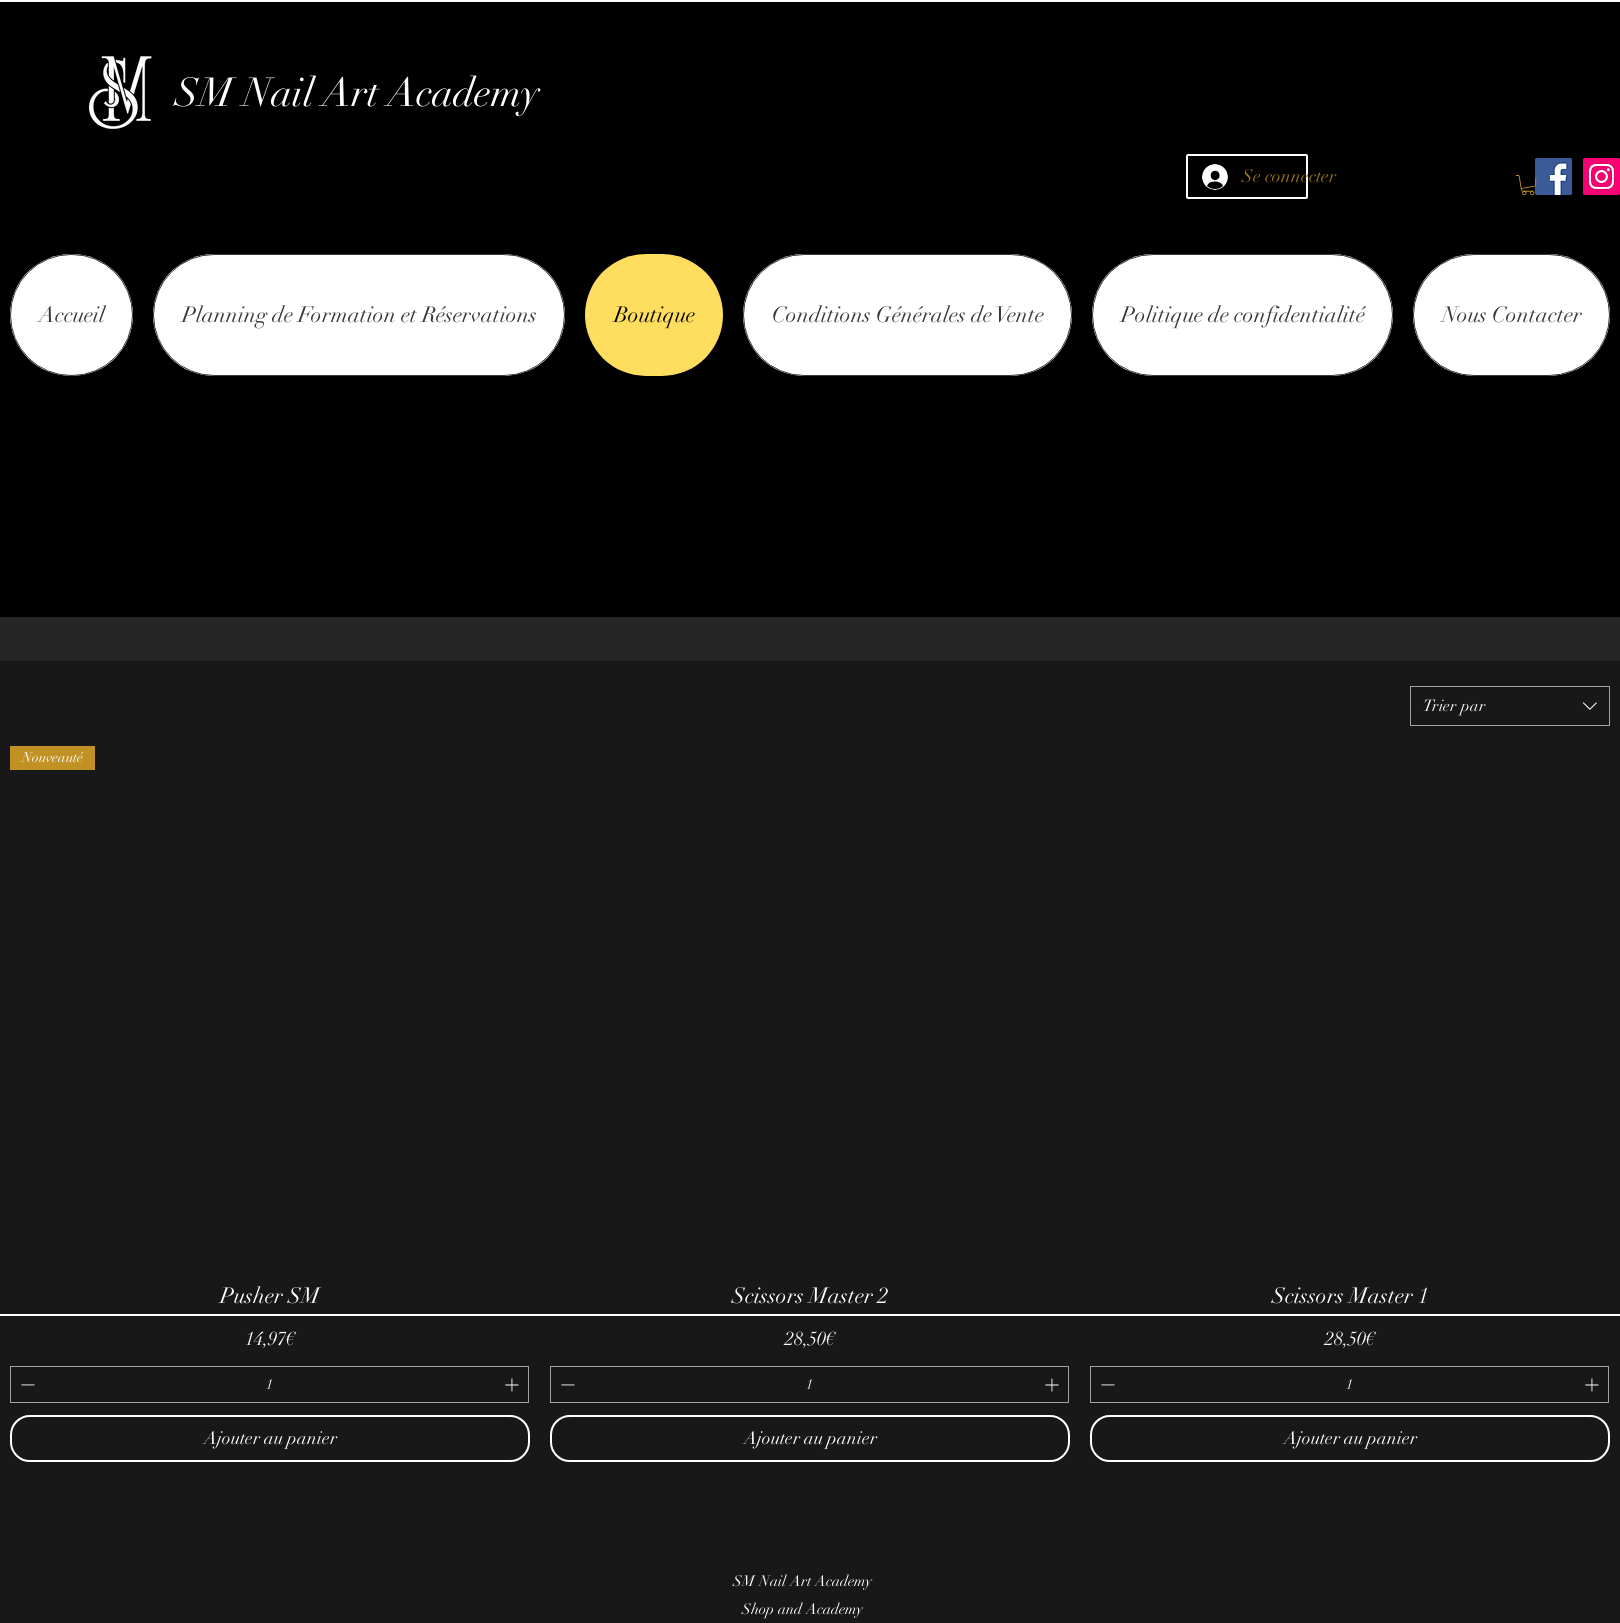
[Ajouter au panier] (270, 1438)
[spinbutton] (269, 1384)
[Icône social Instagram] (1601, 176)
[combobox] (1510, 706)
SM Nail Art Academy (357, 93)
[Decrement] (25, 1384)
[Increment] (513, 1384)
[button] (1528, 185)
